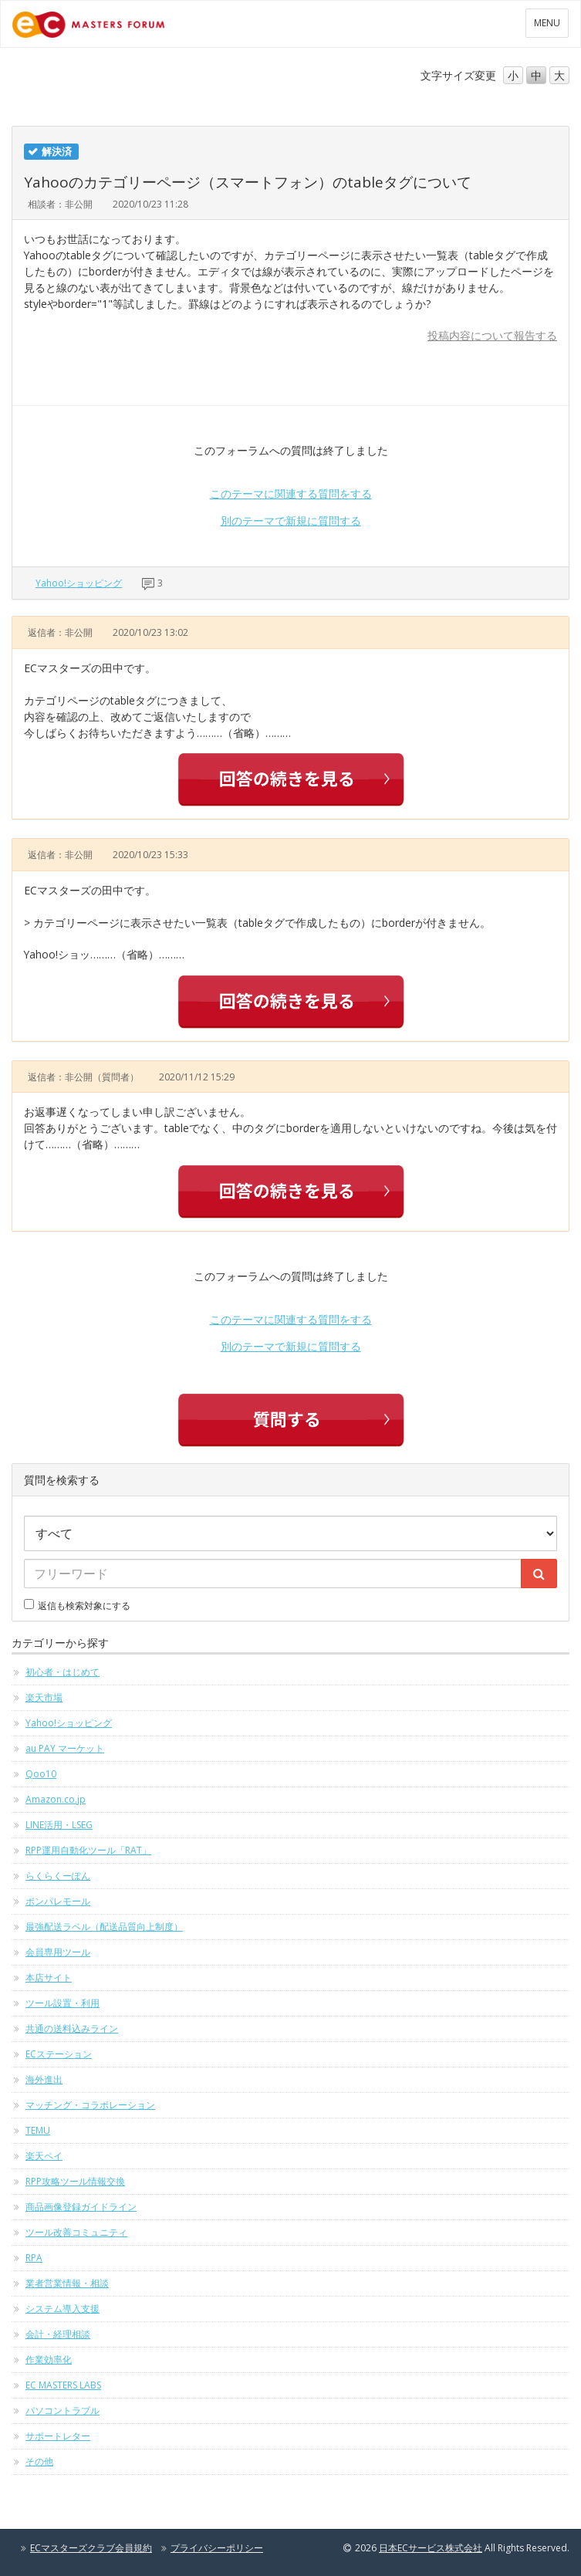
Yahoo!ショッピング (78, 583)
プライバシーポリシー (217, 2547)
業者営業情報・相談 (67, 2283)
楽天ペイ (43, 2155)
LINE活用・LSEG (59, 1824)
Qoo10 (40, 1773)
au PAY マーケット (64, 1748)
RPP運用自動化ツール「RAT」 (88, 1850)
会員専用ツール (57, 1952)
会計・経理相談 (57, 2334)
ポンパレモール (57, 1901)
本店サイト (48, 1977)
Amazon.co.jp (55, 1799)
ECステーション (58, 2053)
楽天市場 (43, 1697)
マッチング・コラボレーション (90, 2104)
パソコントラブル (62, 2410)
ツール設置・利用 (62, 2003)
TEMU (37, 2130)
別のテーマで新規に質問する (291, 520)
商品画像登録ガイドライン (81, 2206)
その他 (39, 2461)
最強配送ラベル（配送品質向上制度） (104, 1926)
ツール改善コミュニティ (76, 2232)
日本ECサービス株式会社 (430, 2547)
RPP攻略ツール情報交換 (75, 2181)
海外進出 (43, 2079)
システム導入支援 (62, 2308)
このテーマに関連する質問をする (291, 493)
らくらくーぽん (57, 1875)
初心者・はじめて (62, 1671)
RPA (33, 2257)
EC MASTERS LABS (63, 2385)
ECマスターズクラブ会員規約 (91, 2547)
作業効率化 (48, 2359)
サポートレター (57, 2435)
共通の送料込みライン (71, 2028)
